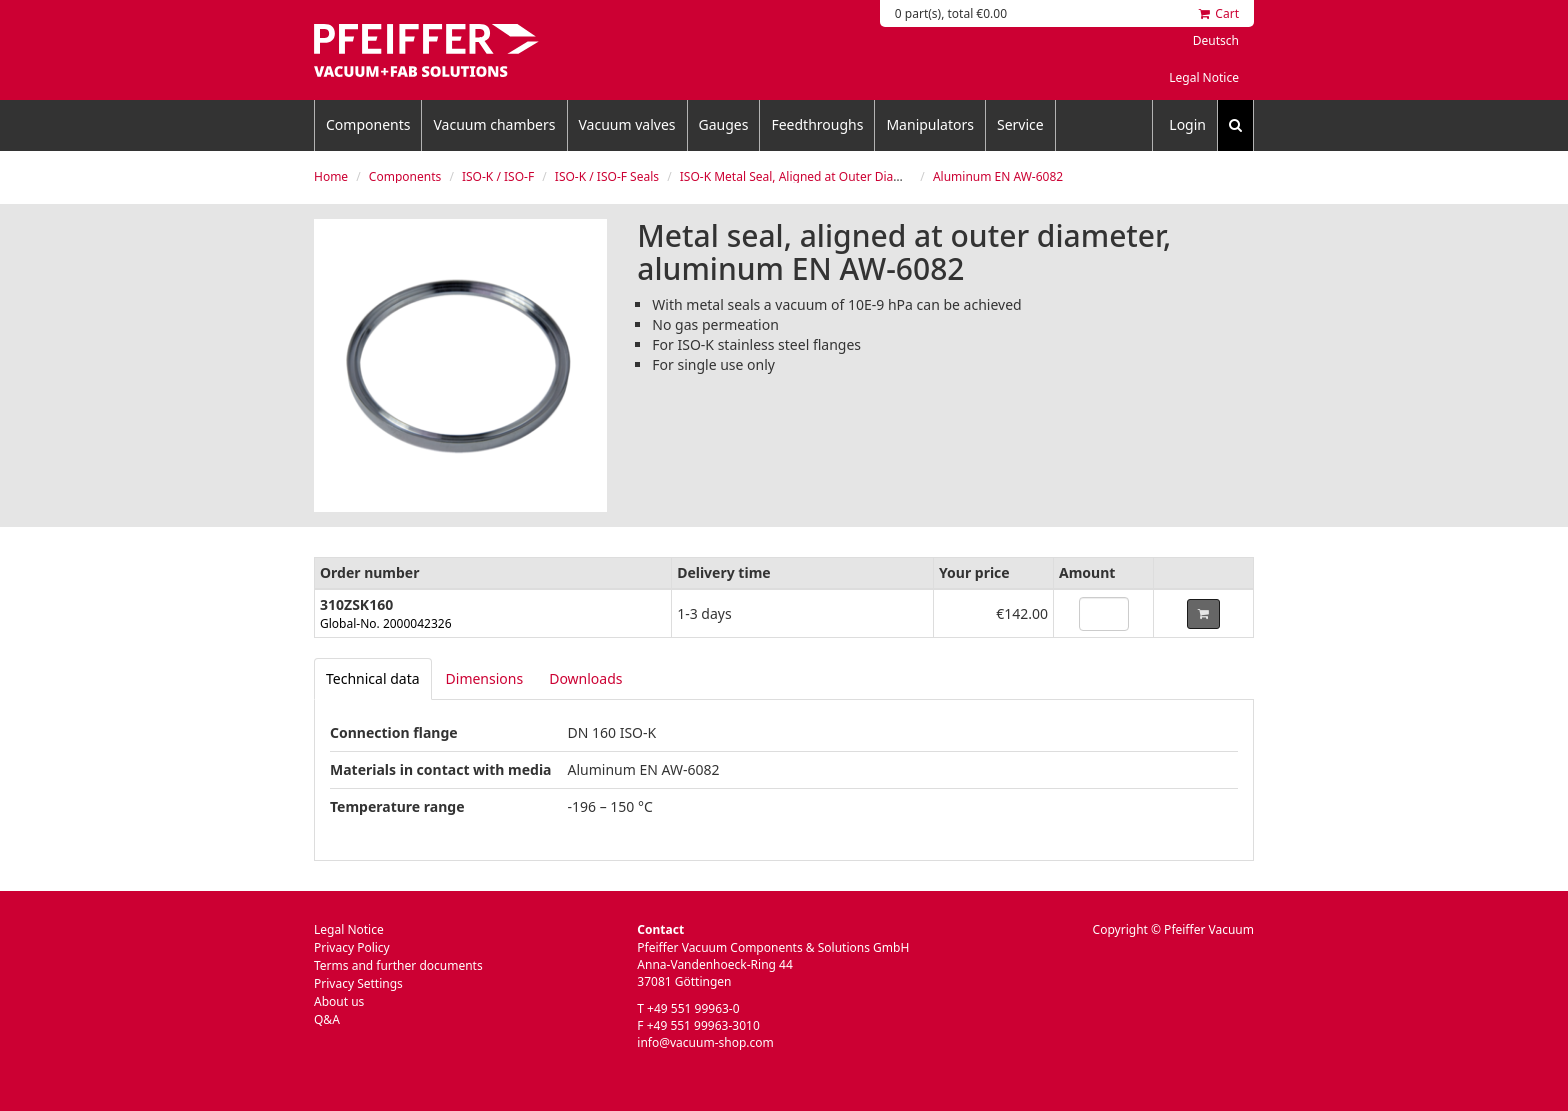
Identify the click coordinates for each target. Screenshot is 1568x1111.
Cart (1219, 13)
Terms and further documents (398, 965)
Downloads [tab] (585, 678)
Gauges (724, 124)
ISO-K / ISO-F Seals (607, 176)
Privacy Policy (352, 947)
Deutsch (1216, 40)
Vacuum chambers (494, 124)
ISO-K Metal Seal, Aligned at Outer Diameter (804, 176)
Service (1020, 124)
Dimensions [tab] (485, 678)
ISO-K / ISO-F (498, 176)
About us (339, 1001)
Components (368, 124)
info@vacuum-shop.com (705, 1042)
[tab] (373, 679)
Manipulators (930, 124)
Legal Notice (1204, 77)
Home (331, 176)
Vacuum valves (627, 124)
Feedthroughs (817, 124)
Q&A (327, 1019)
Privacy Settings (358, 983)
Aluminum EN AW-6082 (998, 176)
